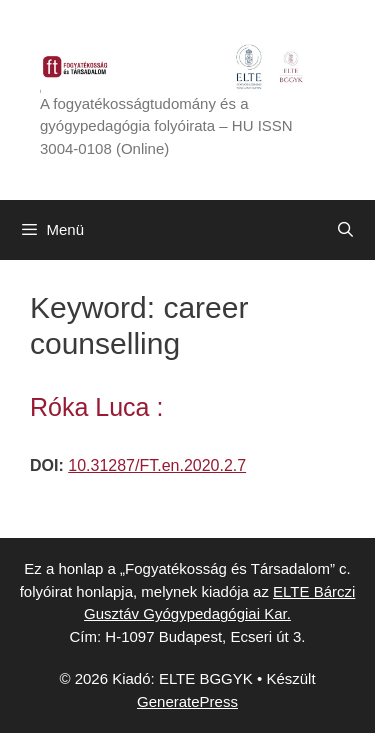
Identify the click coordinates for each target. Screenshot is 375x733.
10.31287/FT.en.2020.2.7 (157, 465)
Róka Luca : (96, 407)
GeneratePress (187, 701)
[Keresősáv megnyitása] (345, 230)
